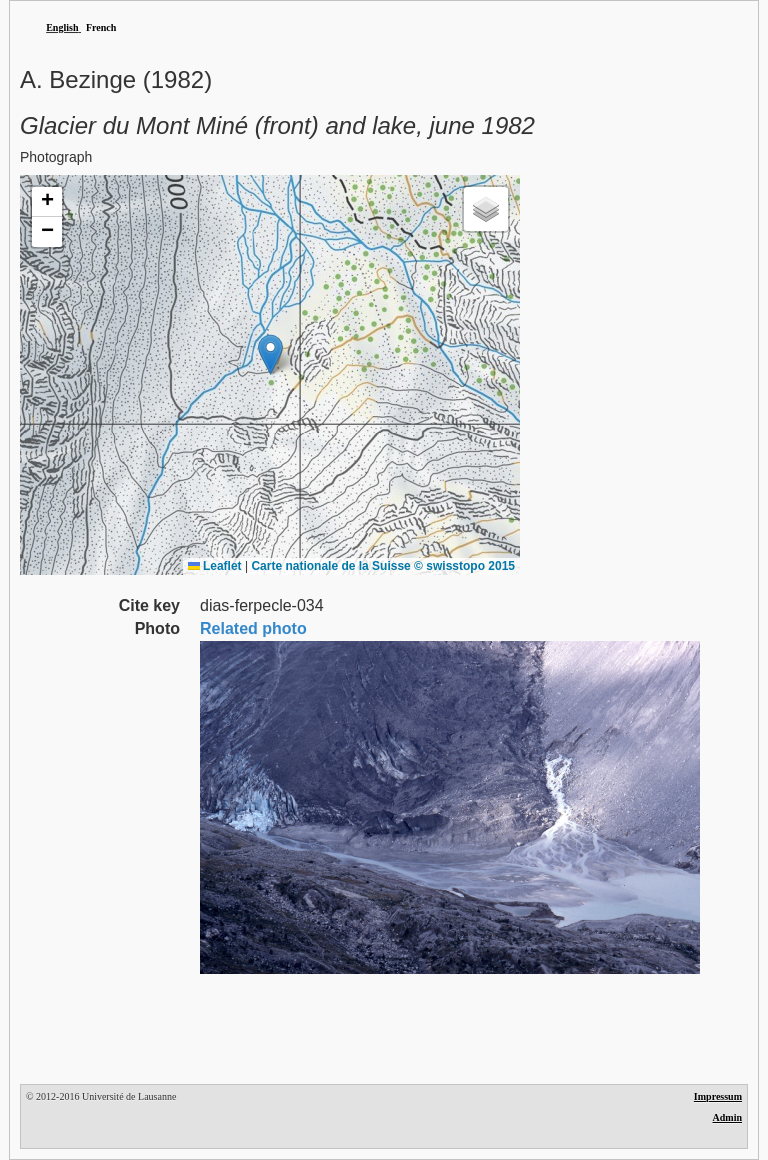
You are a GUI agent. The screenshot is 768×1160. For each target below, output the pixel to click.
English (62, 27)
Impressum (718, 1096)
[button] (270, 354)
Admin (727, 1117)
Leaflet (215, 566)
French (101, 27)
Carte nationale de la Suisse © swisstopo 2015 (383, 566)
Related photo (253, 628)
